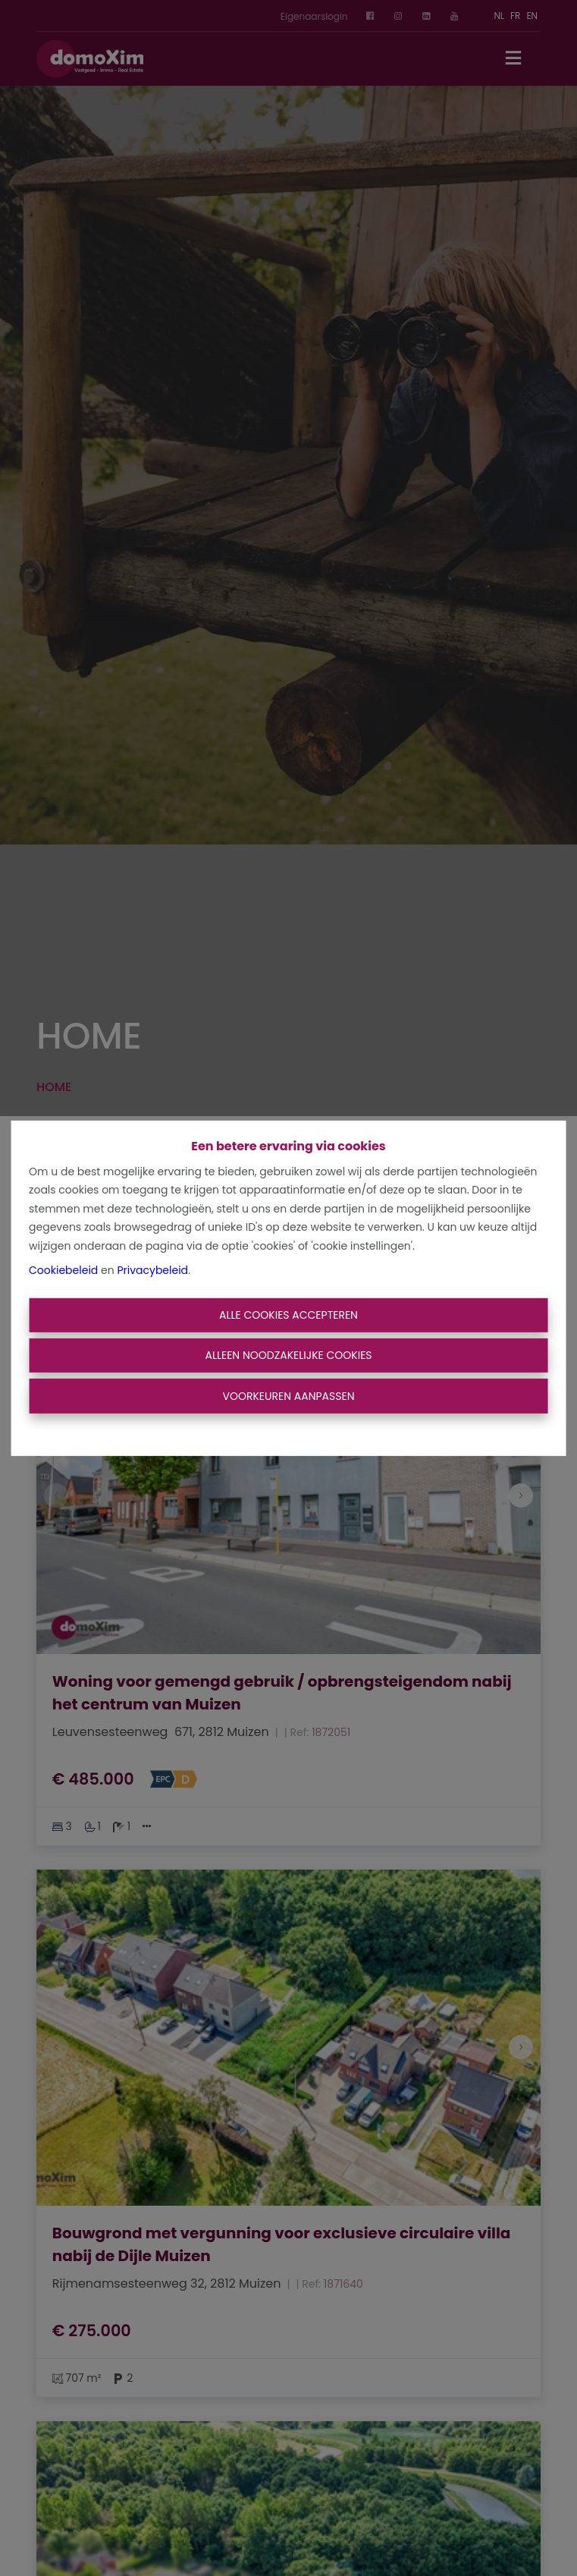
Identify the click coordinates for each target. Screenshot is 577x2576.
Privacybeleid (152, 1270)
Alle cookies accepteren (288, 1315)
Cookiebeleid (63, 1270)
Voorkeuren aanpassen (288, 1395)
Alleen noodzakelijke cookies (288, 1355)
